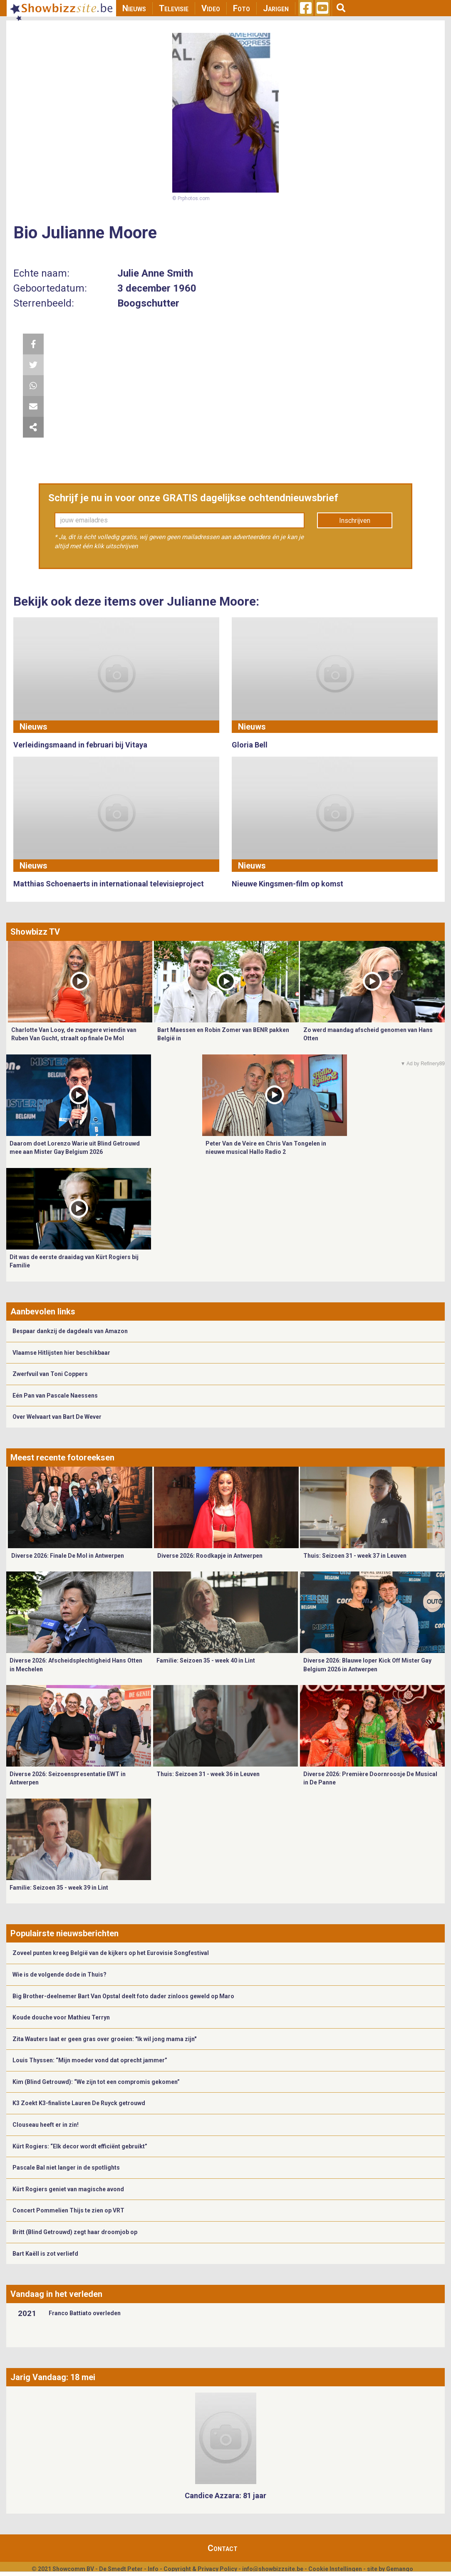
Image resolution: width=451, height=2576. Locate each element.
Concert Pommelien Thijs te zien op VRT (68, 2210)
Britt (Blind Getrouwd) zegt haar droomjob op (74, 2232)
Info (153, 2569)
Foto (241, 8)
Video (210, 8)
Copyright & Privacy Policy (200, 2569)
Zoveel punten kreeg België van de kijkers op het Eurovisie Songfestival (110, 1953)
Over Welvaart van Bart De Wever (57, 1416)
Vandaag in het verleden (56, 2294)
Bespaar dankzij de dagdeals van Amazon (70, 1331)
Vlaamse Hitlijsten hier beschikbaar (61, 1352)
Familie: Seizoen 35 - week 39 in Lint (59, 1887)
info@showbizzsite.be (272, 2569)
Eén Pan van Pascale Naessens (55, 1395)
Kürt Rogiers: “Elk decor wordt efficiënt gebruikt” (79, 2146)
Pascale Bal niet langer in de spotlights (66, 2167)
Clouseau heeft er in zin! (45, 2124)
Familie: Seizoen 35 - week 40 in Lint (205, 1660)
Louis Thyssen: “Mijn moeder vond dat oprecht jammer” (89, 2060)
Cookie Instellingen (335, 2569)
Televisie (173, 8)
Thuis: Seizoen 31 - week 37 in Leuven (354, 1555)
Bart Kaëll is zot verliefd (45, 2253)
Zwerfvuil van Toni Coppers (50, 1374)
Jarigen (276, 8)
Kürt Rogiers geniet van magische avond (68, 2189)
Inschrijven (354, 521)
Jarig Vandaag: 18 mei (52, 2377)
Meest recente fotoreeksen (62, 1457)
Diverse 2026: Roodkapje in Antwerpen (210, 1555)
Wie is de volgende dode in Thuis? (59, 1974)
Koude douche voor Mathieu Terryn (61, 2017)
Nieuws (134, 8)
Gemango (399, 2569)
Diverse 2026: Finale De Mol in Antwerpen (67, 1555)
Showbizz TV (35, 932)
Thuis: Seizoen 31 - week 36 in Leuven (208, 1774)
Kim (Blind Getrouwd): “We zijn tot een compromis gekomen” (96, 2082)
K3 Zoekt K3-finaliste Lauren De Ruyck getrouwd (78, 2103)
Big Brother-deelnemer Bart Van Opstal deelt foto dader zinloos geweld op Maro (123, 1996)
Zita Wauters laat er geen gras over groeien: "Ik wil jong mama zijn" (104, 2039)
